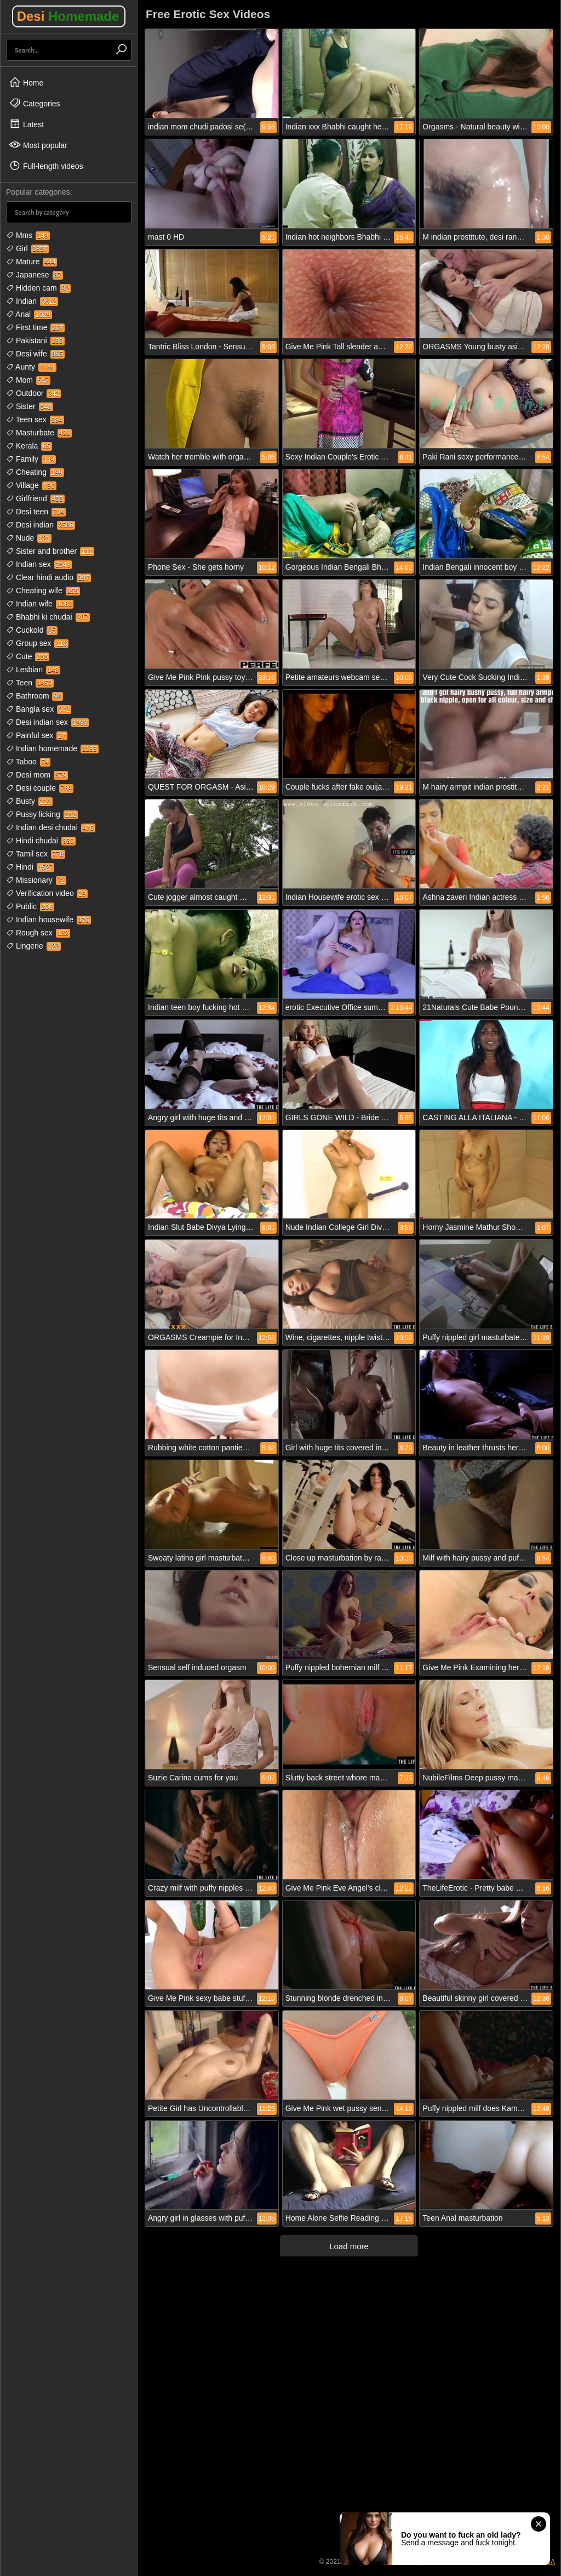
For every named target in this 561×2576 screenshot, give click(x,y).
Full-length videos (46, 166)
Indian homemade (52, 748)
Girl (27, 248)
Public (30, 906)
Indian (32, 301)
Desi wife (35, 353)
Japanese (34, 274)
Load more (349, 2246)
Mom (28, 380)
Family (31, 459)
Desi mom (37, 774)
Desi (68, 16)
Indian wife (39, 603)
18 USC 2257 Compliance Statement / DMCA (488, 2562)
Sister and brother (50, 551)
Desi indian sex (47, 722)
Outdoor (33, 393)
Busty (29, 801)
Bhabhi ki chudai (48, 616)
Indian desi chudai (50, 827)
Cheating (35, 472)
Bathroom (34, 695)
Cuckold (32, 630)
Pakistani (35, 340)
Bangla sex (38, 709)
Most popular (38, 145)
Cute (27, 656)
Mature (31, 261)
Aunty (31, 366)
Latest (26, 124)
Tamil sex (35, 853)
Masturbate (39, 432)
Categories (34, 103)
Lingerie (33, 945)
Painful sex (36, 735)
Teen (30, 682)
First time (35, 327)
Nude (28, 538)
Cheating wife (43, 590)
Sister (29, 406)
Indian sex (39, 564)
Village (31, 485)
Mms (28, 235)
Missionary (36, 880)
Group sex (37, 643)
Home (26, 82)
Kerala (29, 445)
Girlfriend (35, 498)
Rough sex (38, 932)
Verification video (47, 893)
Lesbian (33, 669)
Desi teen (36, 511)
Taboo (28, 761)
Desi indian (40, 524)
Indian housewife (48, 919)
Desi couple (39, 788)
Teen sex (35, 419)
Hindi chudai (41, 840)
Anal (29, 314)
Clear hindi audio (48, 577)
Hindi (30, 867)
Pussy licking (42, 814)
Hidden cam (38, 287)
